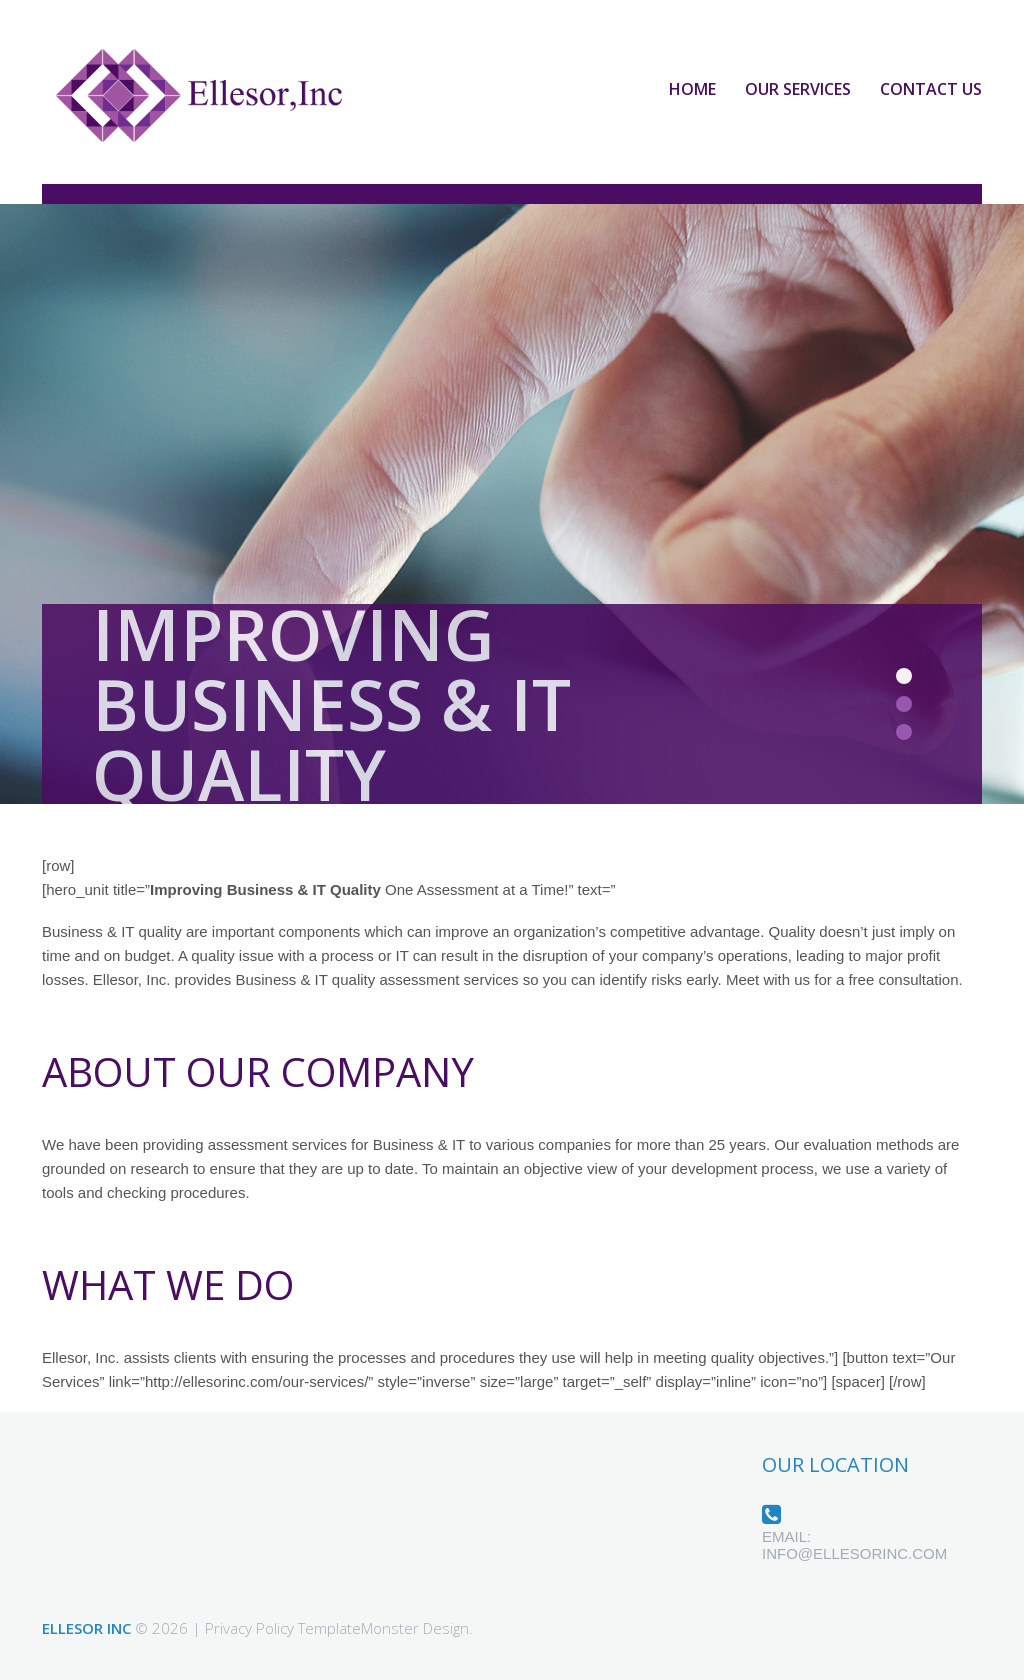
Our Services (798, 89)
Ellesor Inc (86, 1628)
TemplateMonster (358, 1628)
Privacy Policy (249, 1628)
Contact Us (931, 89)
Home (692, 89)
